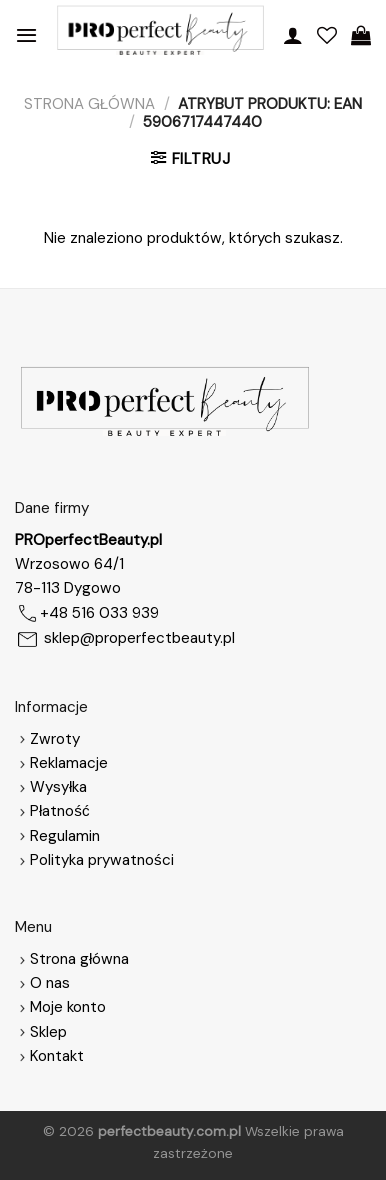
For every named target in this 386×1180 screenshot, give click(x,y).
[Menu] (26, 35)
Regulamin (65, 836)
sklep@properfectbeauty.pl (139, 638)
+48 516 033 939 (99, 613)
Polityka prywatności (102, 860)
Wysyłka (58, 787)
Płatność (60, 811)
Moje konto (68, 1007)
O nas (42, 983)
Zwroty (47, 739)
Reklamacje (61, 763)
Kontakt (57, 1056)
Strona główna (89, 104)
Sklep (48, 1032)
